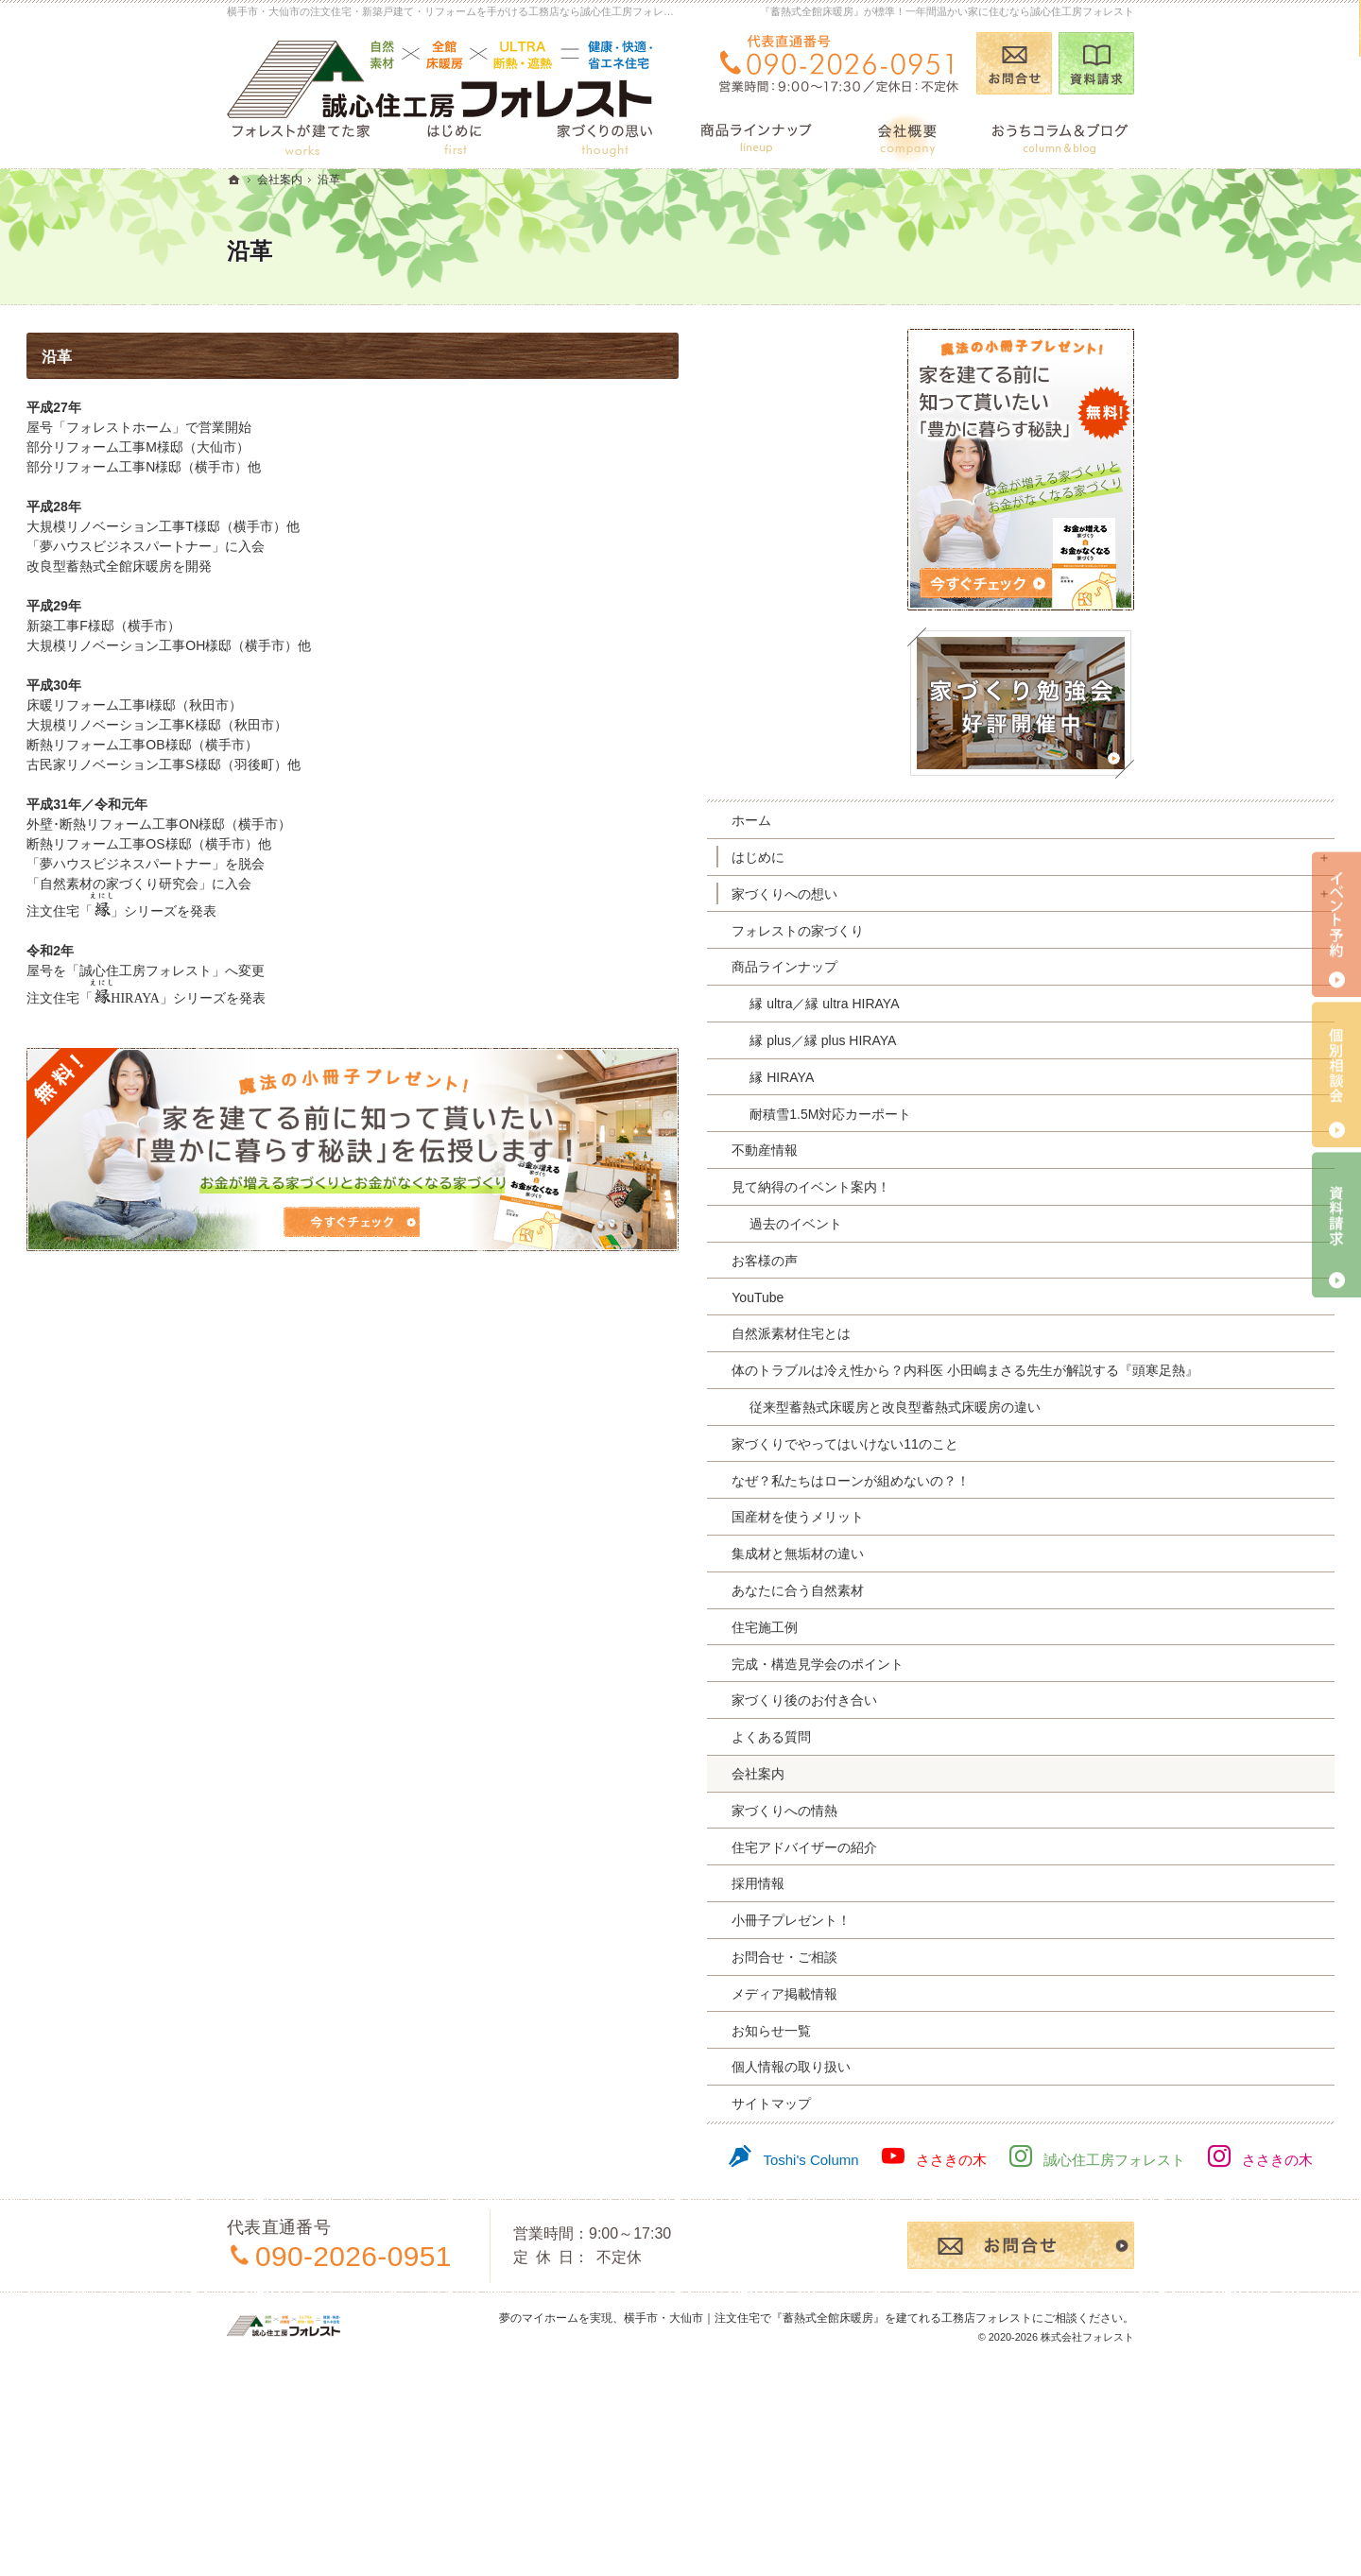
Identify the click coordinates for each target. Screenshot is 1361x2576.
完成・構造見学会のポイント (1018, 1746)
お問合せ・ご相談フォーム (1020, 2459)
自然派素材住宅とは (991, 1333)
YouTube (958, 1297)
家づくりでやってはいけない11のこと (1025, 1501)
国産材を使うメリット (998, 1599)
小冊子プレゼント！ (991, 2003)
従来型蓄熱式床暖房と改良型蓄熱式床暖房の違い (1036, 1449)
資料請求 (1096, 63)
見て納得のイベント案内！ (1011, 1186)
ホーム (952, 820)
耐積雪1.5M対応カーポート (1030, 1114)
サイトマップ (971, 2186)
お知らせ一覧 (971, 2113)
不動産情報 (965, 1150)
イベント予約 (1336, 925)
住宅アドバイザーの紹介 (1004, 1929)
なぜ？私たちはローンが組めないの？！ (1024, 1555)
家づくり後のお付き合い (1004, 1783)
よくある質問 (971, 1820)
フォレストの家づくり (998, 930)
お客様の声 (965, 1260)
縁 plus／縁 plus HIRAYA (1023, 1040)
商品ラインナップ (985, 966)
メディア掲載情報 (985, 2076)
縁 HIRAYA (982, 1077)
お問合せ (1014, 63)
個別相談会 (1336, 1075)
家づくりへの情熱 (985, 1892)
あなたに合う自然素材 (998, 1673)
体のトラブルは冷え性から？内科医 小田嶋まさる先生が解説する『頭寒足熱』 (1026, 1387)
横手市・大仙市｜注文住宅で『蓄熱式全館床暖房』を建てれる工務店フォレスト (828, 2531)
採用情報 (958, 1966)
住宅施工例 (965, 1709)
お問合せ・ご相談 (985, 2040)
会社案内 (958, 1856)
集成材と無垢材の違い (998, 1636)
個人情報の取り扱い (991, 2149)
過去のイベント (996, 1223)
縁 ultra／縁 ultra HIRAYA (1024, 1003)
